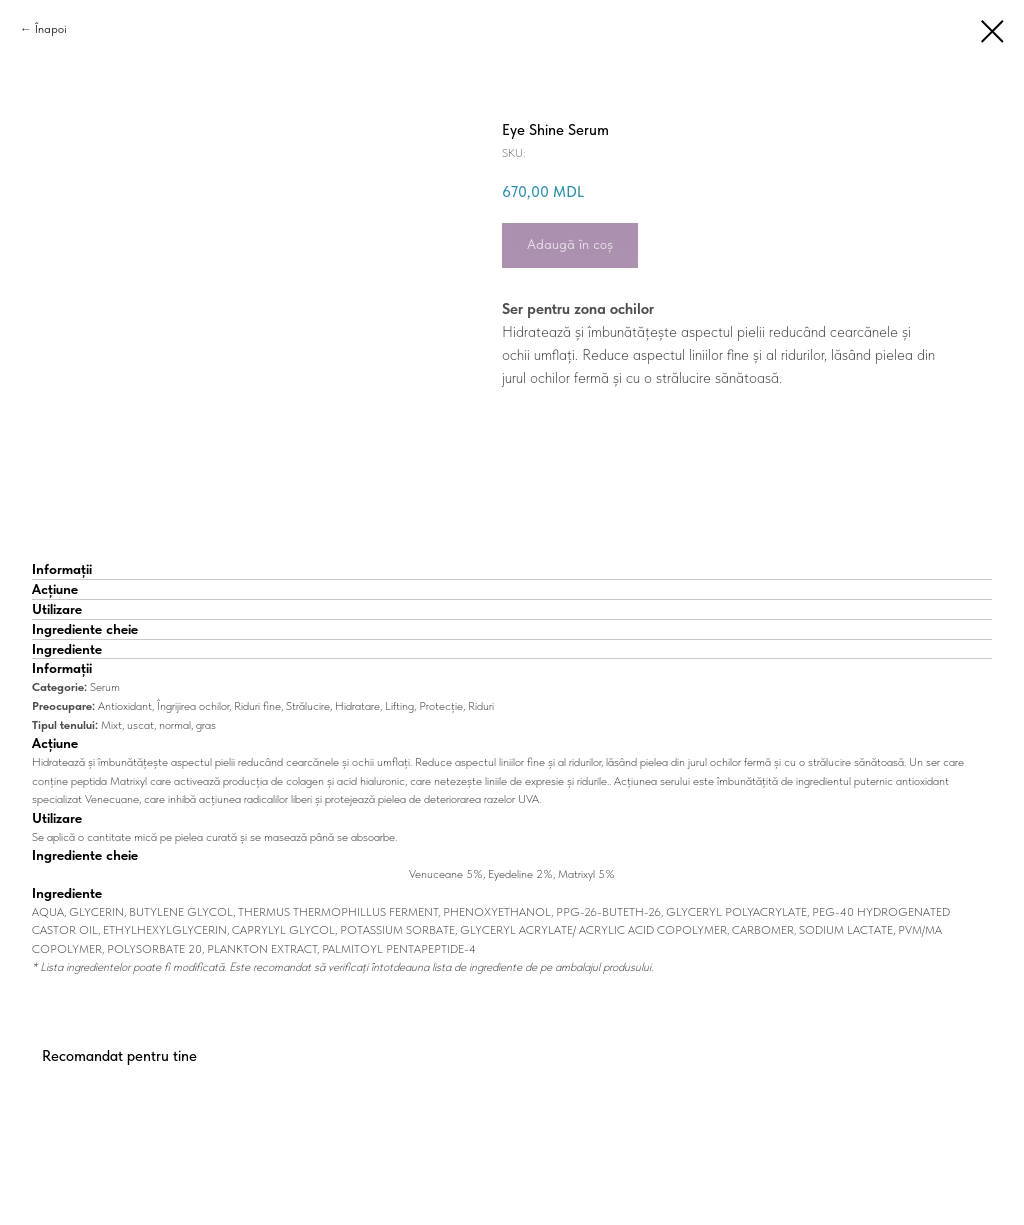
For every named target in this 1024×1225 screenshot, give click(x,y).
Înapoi (51, 29)
